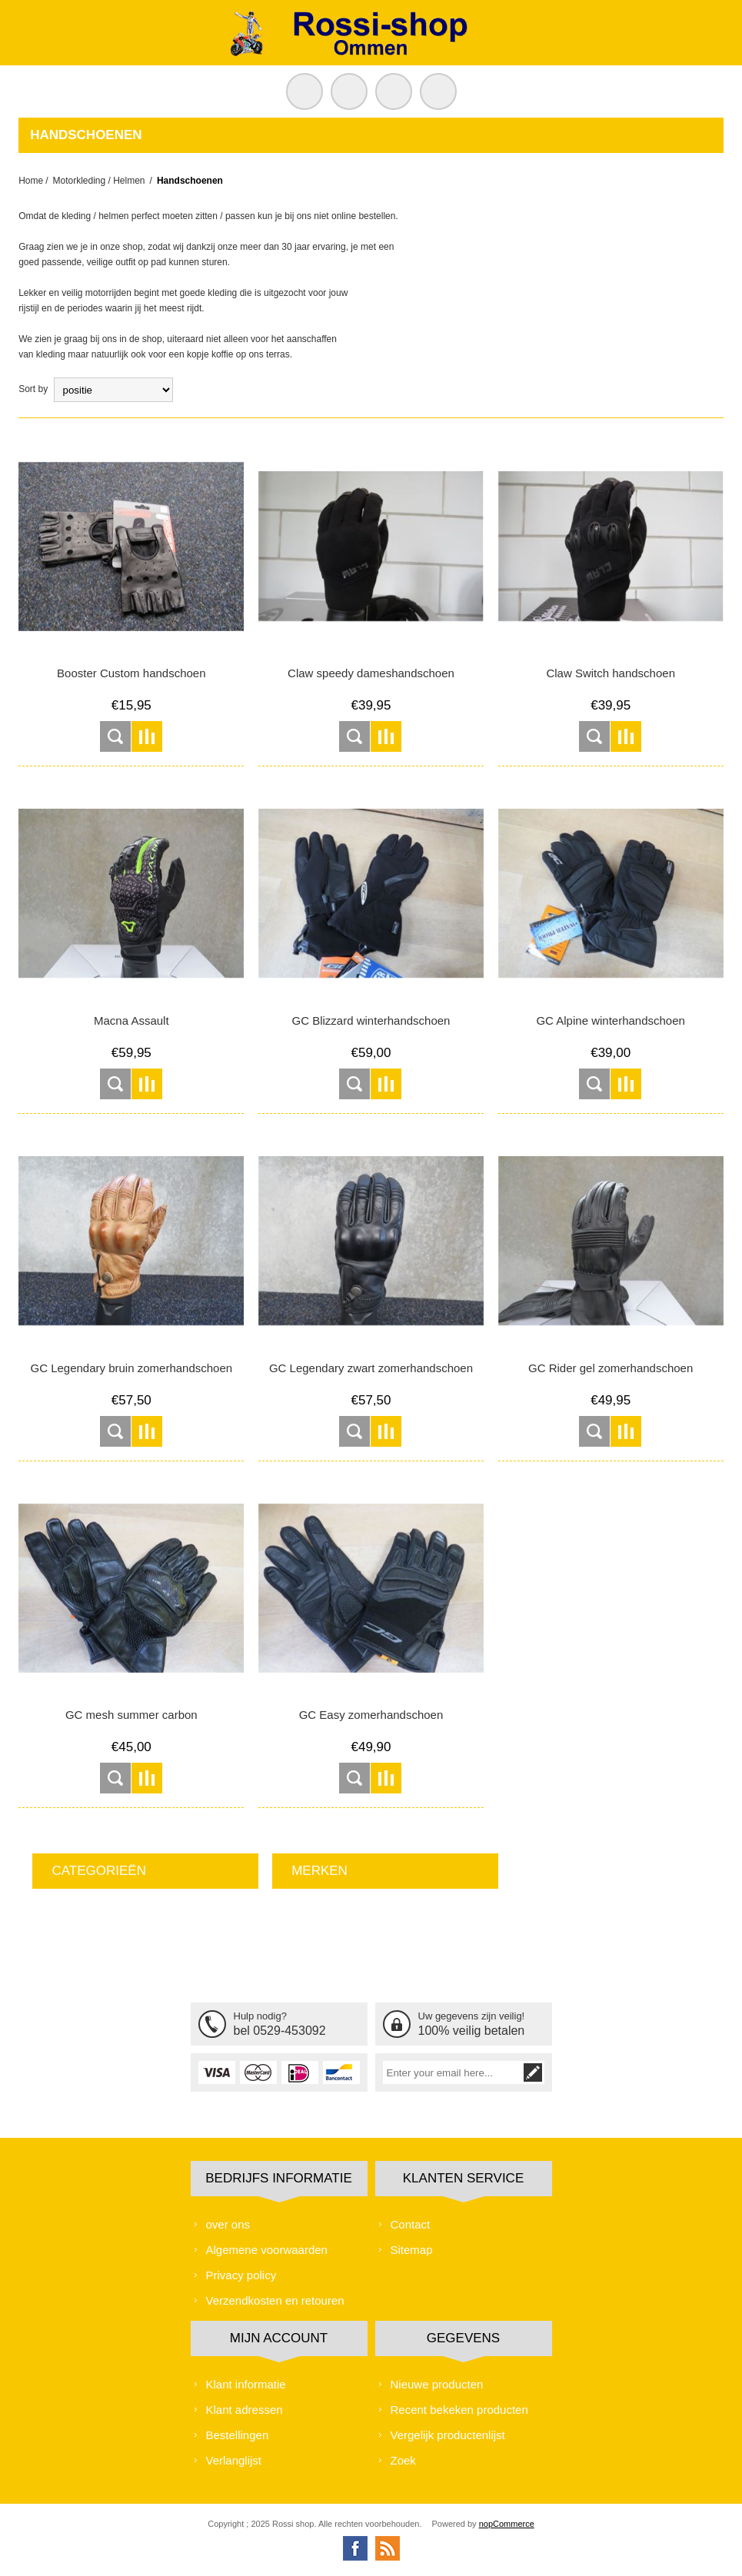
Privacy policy (241, 2275)
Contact (411, 2224)
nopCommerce (506, 2523)
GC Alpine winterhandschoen (610, 1020)
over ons (228, 2224)
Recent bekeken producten (459, 2409)
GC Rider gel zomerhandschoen (610, 1367)
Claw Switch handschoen (610, 673)
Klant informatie (246, 2384)
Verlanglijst (234, 2460)
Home (30, 180)
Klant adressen (244, 2409)
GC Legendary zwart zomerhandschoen (371, 1367)
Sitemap (412, 2249)
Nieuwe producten (437, 2384)
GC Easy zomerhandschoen (371, 1714)
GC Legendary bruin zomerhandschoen (131, 1367)
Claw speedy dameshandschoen (371, 673)
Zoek (403, 2460)
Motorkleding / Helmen (98, 180)
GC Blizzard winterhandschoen (371, 1020)
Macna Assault (131, 1020)
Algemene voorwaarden (267, 2249)
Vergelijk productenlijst (448, 2434)
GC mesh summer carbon (131, 1714)
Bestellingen (237, 2434)
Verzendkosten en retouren (275, 2300)
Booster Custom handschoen (131, 673)
